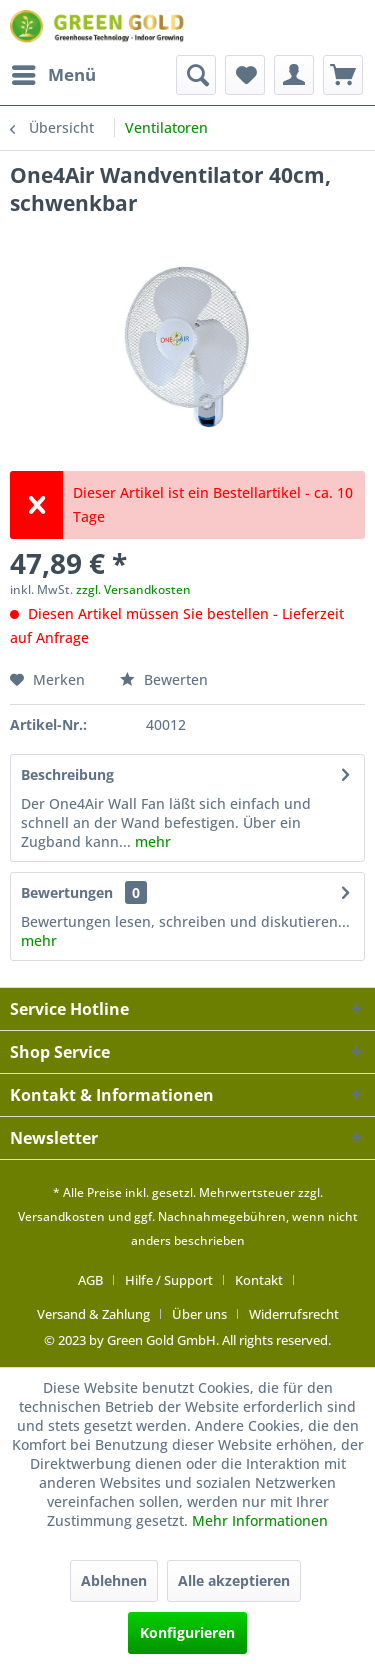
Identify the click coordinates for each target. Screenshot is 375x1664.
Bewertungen (67, 892)
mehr (151, 841)
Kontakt (259, 1280)
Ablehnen (114, 1580)
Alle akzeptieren (234, 1580)
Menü (54, 72)
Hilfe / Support (169, 1280)
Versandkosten (61, 1216)
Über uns (199, 1314)
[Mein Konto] (294, 75)
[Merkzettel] (245, 75)
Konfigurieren (187, 1632)
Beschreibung (67, 774)
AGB (90, 1280)
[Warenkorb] (343, 75)
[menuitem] (53, 75)
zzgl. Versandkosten (133, 589)
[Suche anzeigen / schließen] (196, 75)
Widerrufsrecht (294, 1314)
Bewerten (164, 679)
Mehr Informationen (260, 1520)
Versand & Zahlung (93, 1314)
